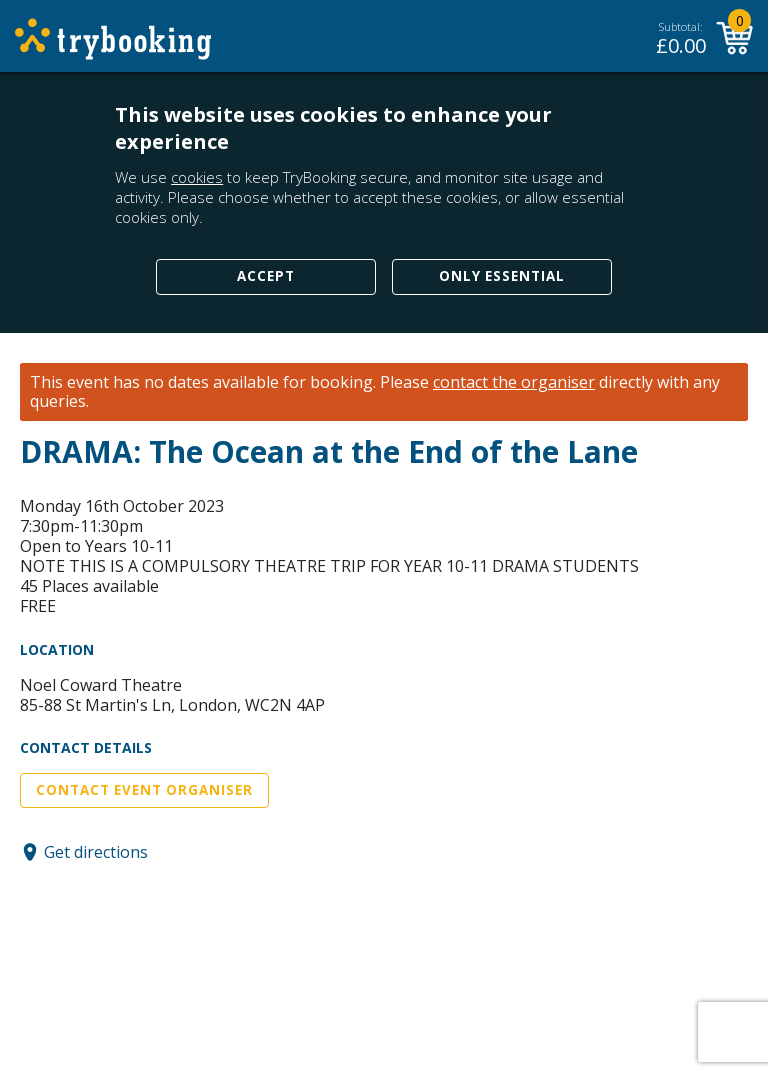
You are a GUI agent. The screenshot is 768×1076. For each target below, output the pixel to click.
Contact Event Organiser (144, 790)
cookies (197, 177)
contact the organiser (514, 382)
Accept (266, 276)
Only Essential (502, 276)
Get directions (96, 852)
